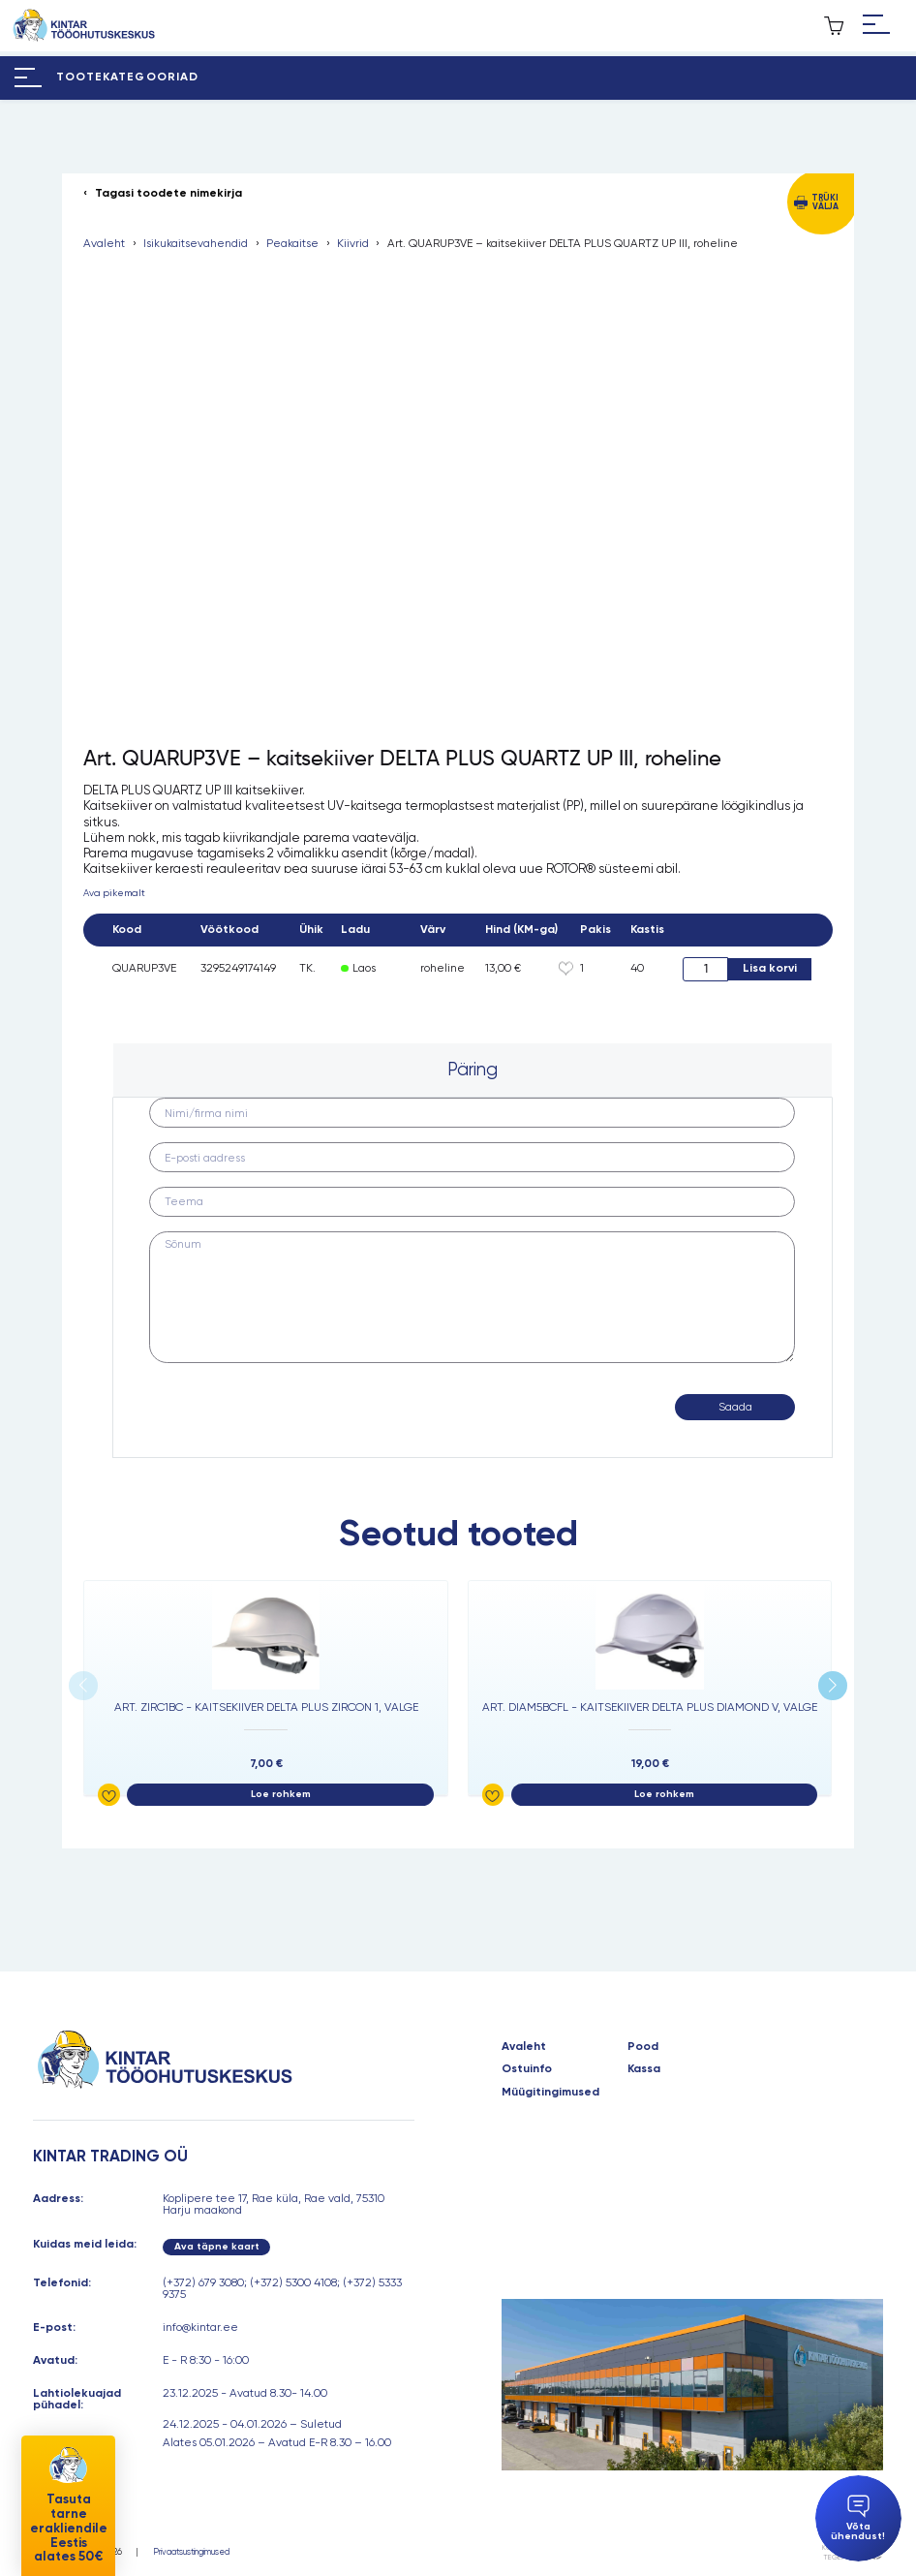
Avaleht (104, 244)
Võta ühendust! (858, 2518)
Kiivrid (353, 244)
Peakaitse (292, 244)
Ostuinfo (527, 2069)
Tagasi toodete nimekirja (168, 194)
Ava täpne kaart (217, 2246)
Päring (472, 1069)
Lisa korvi (770, 968)
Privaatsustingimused (191, 2552)
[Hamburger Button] (876, 25)
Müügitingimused (550, 2092)
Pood (642, 2047)
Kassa (643, 2069)
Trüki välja (825, 202)
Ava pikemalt (114, 892)
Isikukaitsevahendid (195, 244)
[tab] (472, 1070)
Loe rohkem (281, 1793)
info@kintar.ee (200, 2327)
